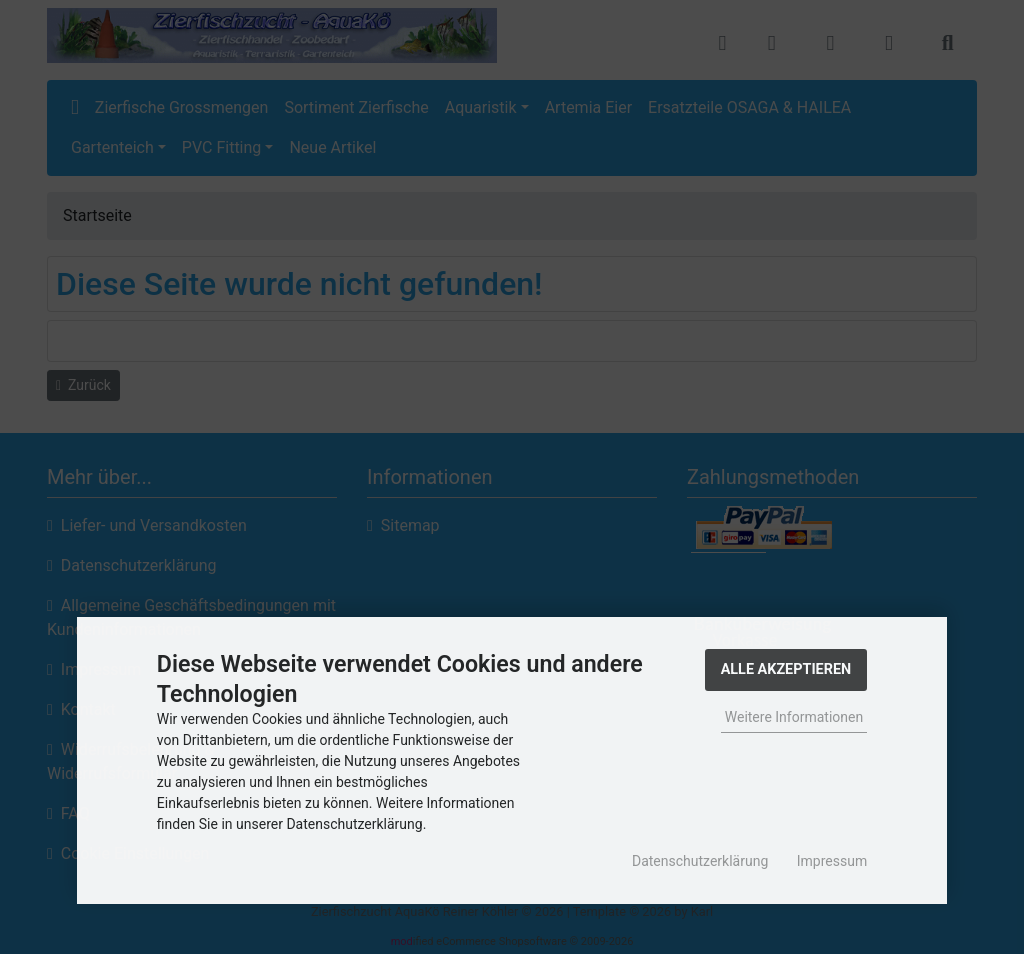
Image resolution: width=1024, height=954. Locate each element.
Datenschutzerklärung (700, 861)
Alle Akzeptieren (786, 669)
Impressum (832, 861)
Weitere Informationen (794, 717)
